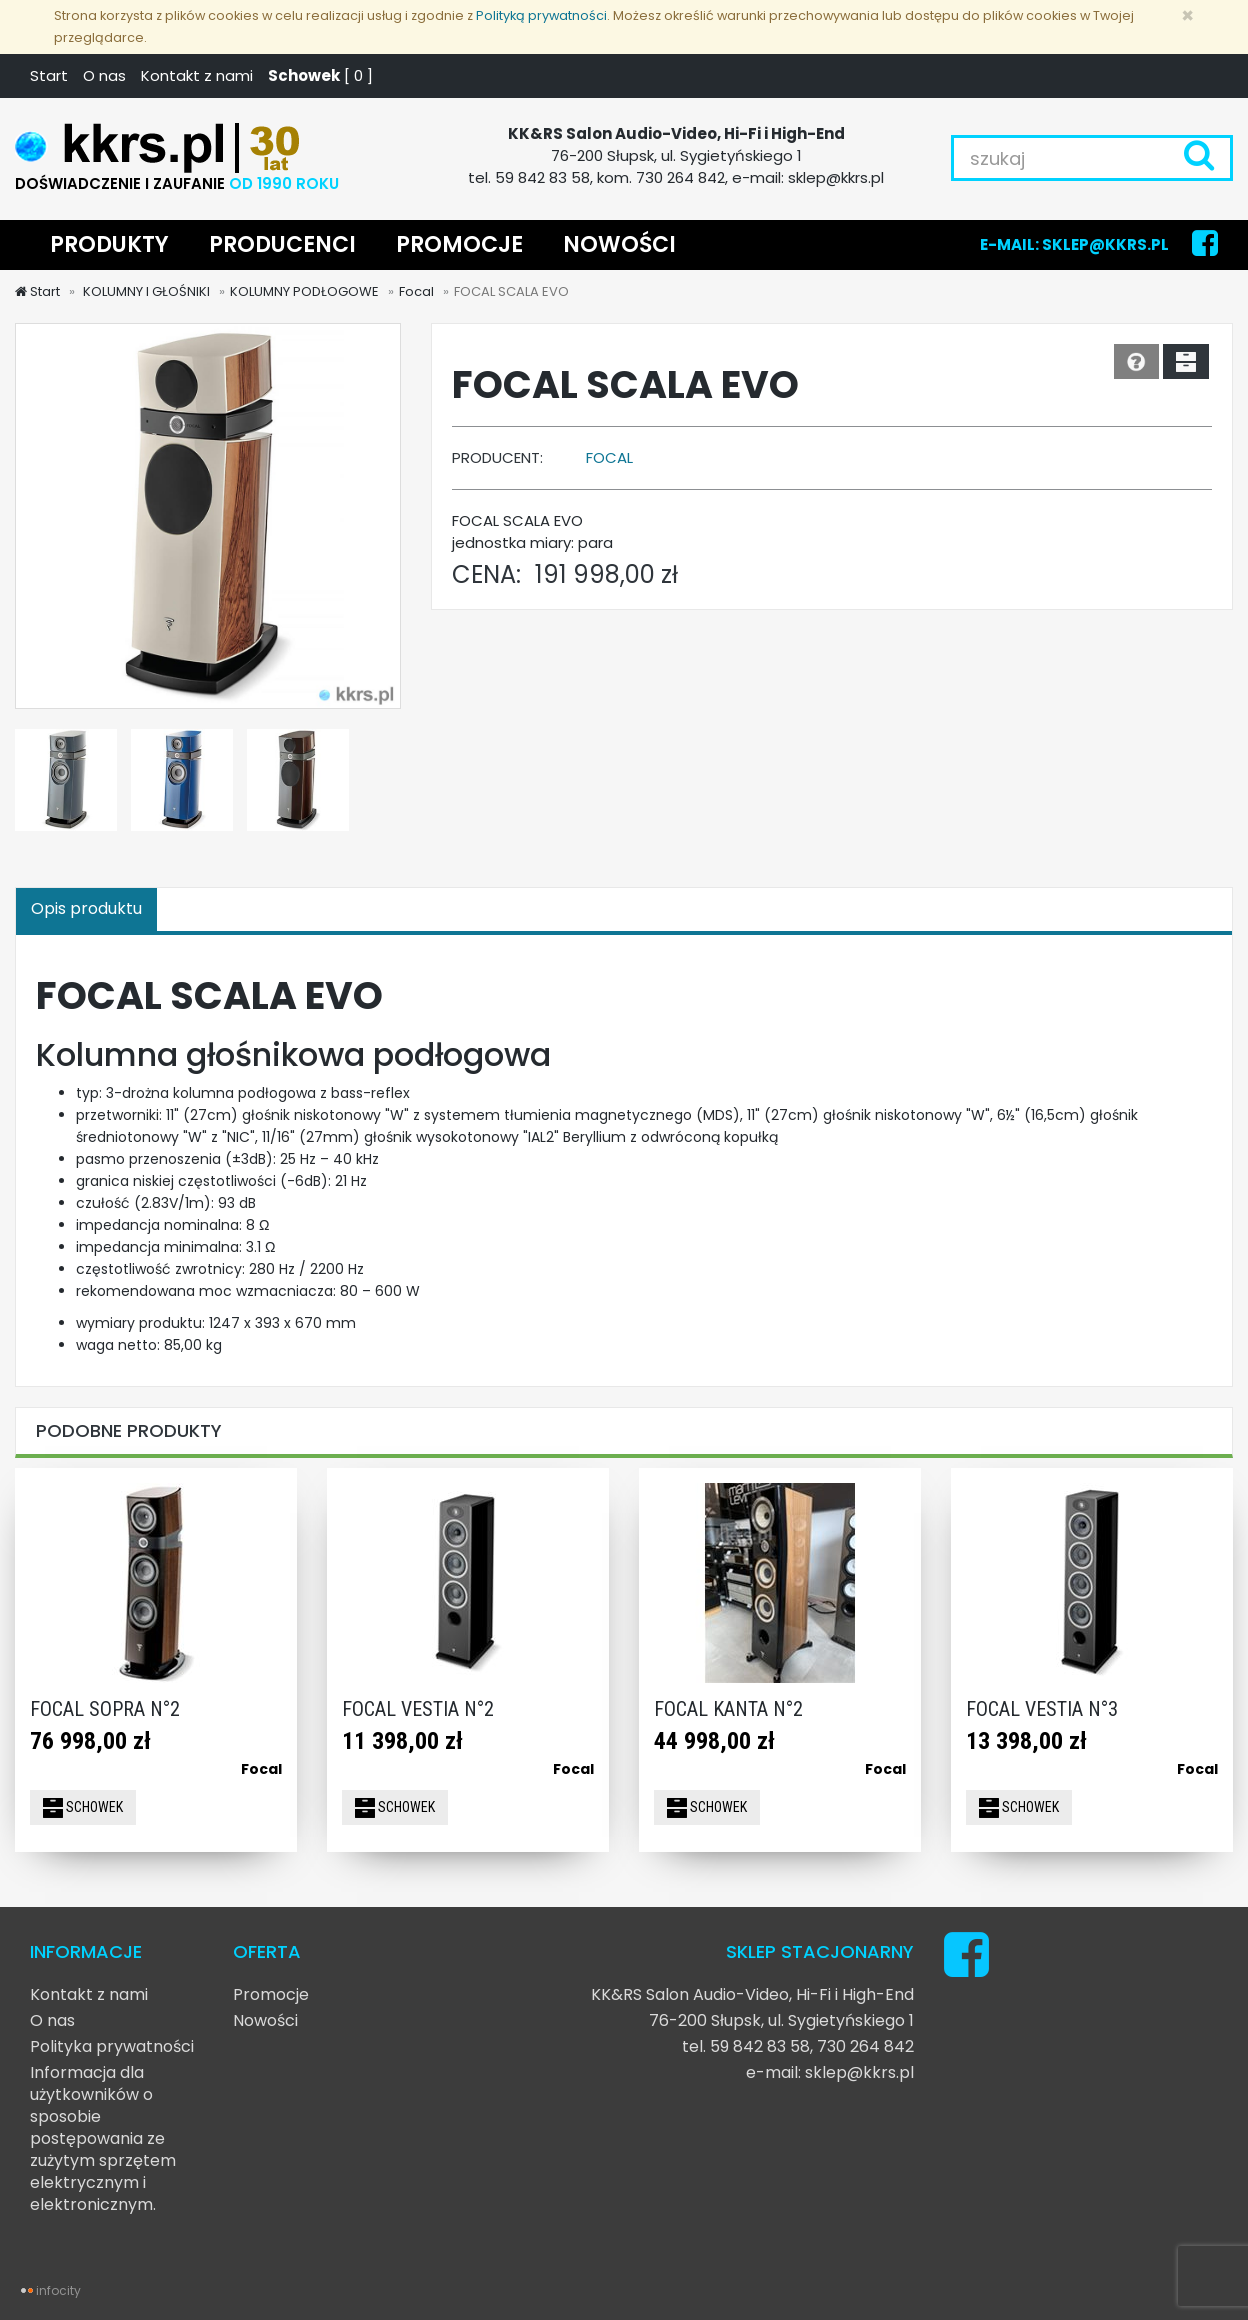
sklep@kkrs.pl (859, 2072)
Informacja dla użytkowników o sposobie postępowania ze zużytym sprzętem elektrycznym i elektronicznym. (103, 2138)
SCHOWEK (83, 1808)
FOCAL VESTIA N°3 (1042, 1709)
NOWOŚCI (619, 244)
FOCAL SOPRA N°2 (105, 1709)
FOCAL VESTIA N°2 (418, 1709)
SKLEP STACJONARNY (820, 1951)
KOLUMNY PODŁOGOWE (304, 291)
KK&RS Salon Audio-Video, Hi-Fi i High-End (752, 1994)
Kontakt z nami (197, 75)
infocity (58, 2290)
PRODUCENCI (282, 244)
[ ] (320, 75)
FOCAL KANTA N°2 (728, 1709)
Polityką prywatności (541, 15)
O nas (104, 75)
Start (49, 75)
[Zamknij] (1187, 15)
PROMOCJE (459, 244)
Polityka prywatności (112, 2046)
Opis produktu (86, 908)
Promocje (271, 1994)
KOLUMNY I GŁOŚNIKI (145, 291)
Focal (416, 291)
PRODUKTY (109, 244)
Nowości (265, 2020)
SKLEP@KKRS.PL (1105, 244)
